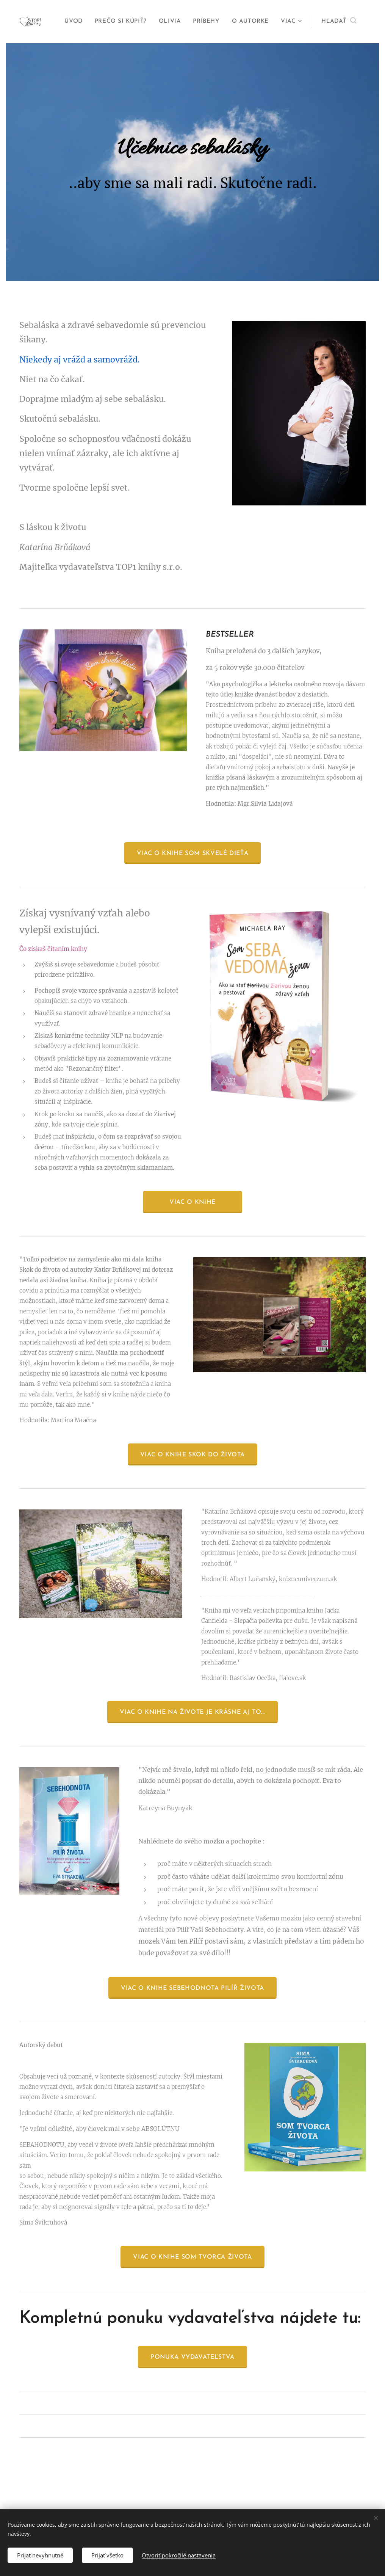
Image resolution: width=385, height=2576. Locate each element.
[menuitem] (75, 21)
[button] (339, 21)
